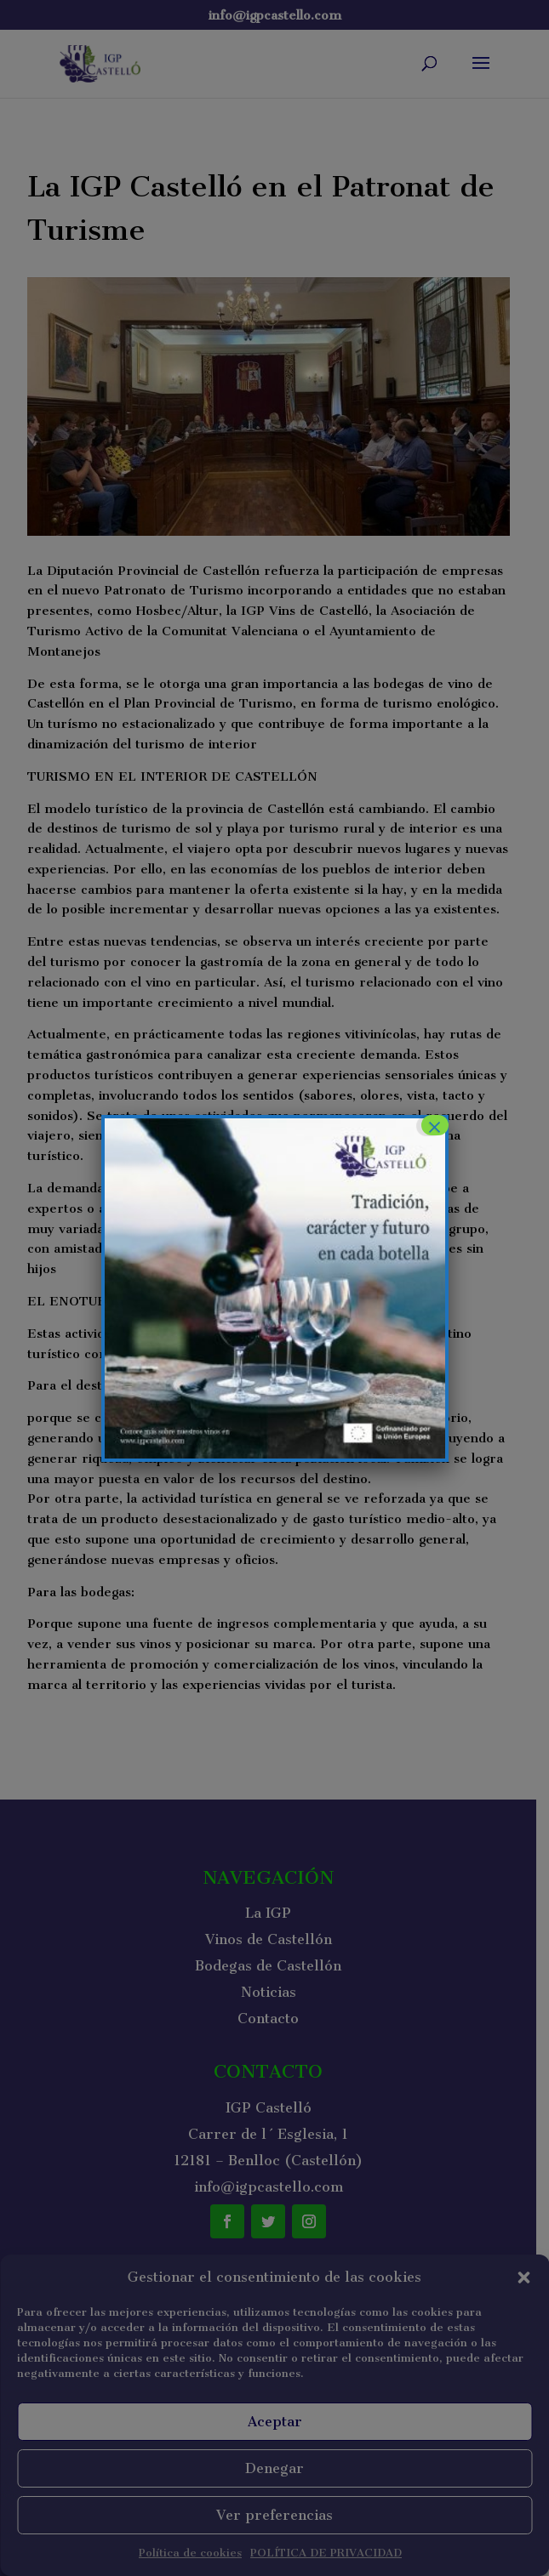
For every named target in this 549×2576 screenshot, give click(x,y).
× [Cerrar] (434, 1125)
